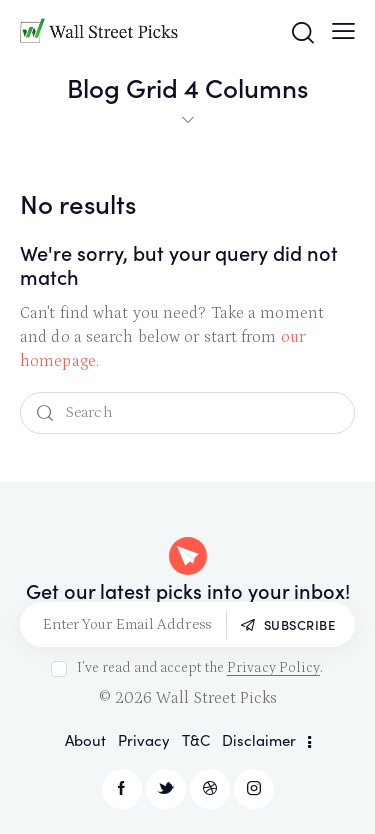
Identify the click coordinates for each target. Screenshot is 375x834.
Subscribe (300, 624)
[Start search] (45, 413)
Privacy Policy (273, 668)
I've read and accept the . (200, 668)
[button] (343, 31)
